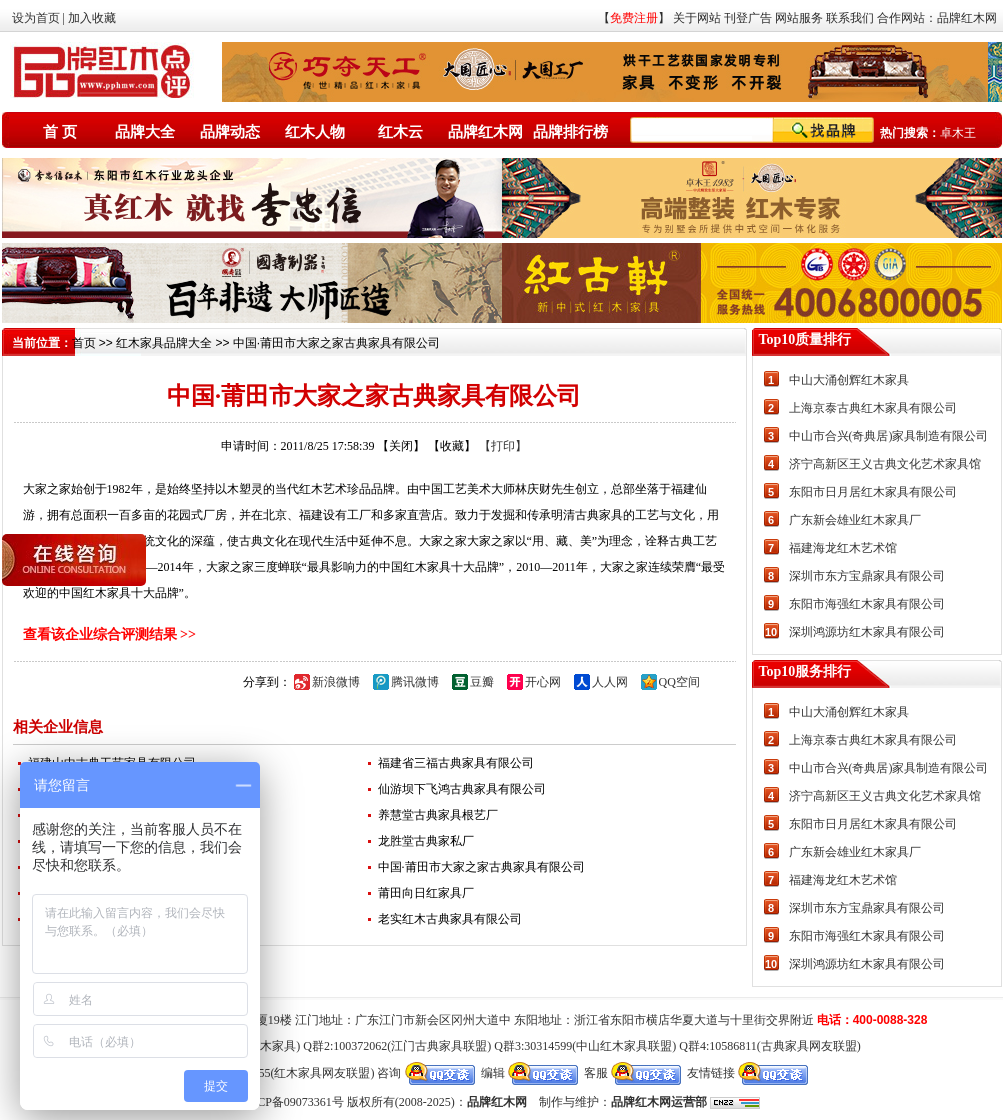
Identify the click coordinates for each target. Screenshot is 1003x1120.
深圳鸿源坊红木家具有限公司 (867, 632)
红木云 (400, 132)
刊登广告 (748, 18)
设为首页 (36, 18)
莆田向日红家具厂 (426, 893)
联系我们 (850, 18)
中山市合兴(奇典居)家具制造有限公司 (889, 436)
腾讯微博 (415, 682)
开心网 (543, 682)
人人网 (610, 682)
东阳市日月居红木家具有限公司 (873, 492)
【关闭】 (401, 446)
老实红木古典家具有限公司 (450, 919)
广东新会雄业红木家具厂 (855, 520)
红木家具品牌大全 (164, 343)
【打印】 (503, 446)
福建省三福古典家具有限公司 (456, 763)
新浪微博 (336, 682)
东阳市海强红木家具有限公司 (867, 604)
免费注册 (634, 18)
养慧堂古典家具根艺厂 (438, 815)
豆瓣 (482, 682)
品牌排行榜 (570, 132)
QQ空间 (679, 682)
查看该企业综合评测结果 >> (109, 634)
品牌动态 (230, 132)
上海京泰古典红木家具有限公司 (873, 408)
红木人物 (315, 132)
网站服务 (799, 18)
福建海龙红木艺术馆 (843, 548)
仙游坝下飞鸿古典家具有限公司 (462, 789)
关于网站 (697, 18)
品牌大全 (145, 132)
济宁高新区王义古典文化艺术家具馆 (885, 464)
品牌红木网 (967, 18)
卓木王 (958, 133)
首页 (84, 343)
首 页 (60, 132)
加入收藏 (92, 18)
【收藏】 (452, 446)
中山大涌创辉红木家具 (849, 380)
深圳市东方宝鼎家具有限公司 (867, 576)
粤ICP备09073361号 (292, 1102)
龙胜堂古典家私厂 (426, 841)
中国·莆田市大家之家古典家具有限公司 (481, 867)
